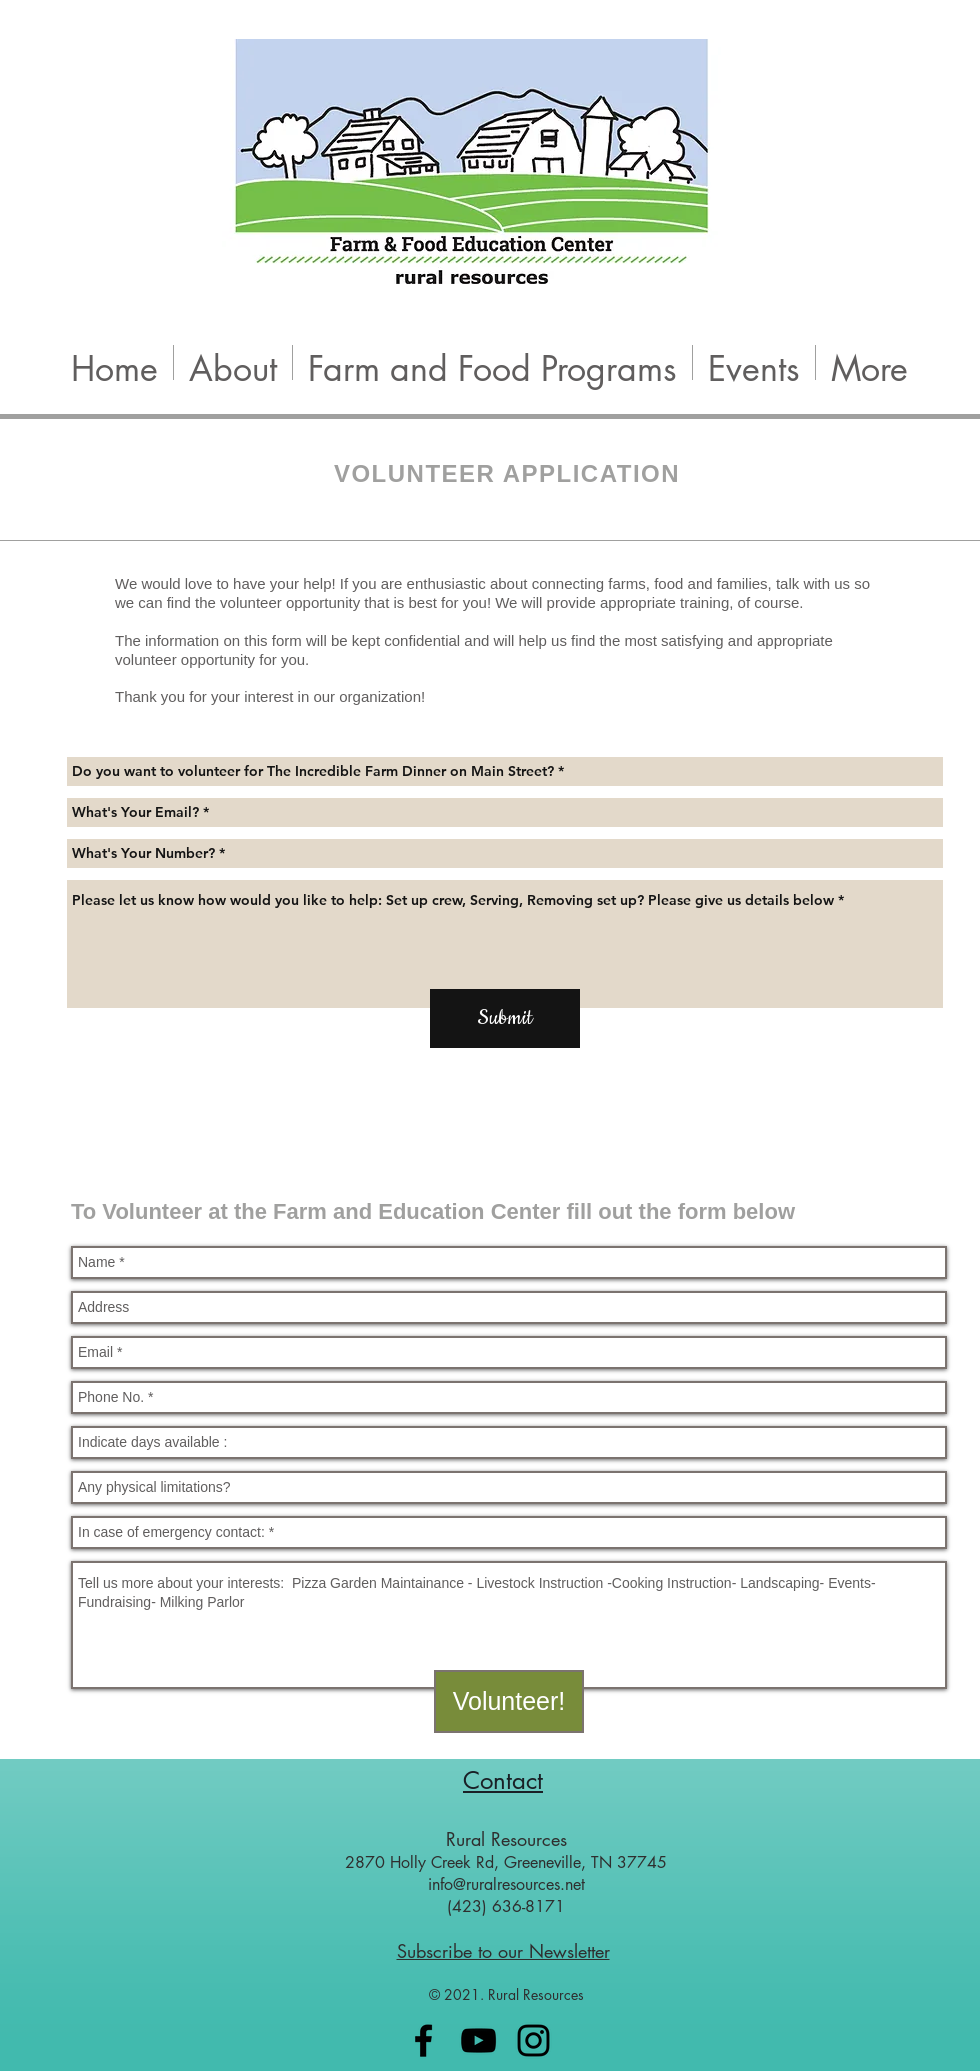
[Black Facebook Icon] (423, 2040)
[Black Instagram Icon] (533, 2040)
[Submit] (505, 1018)
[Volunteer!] (509, 1701)
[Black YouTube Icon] (478, 2040)
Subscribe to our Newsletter (503, 1951)
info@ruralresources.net (506, 1884)
